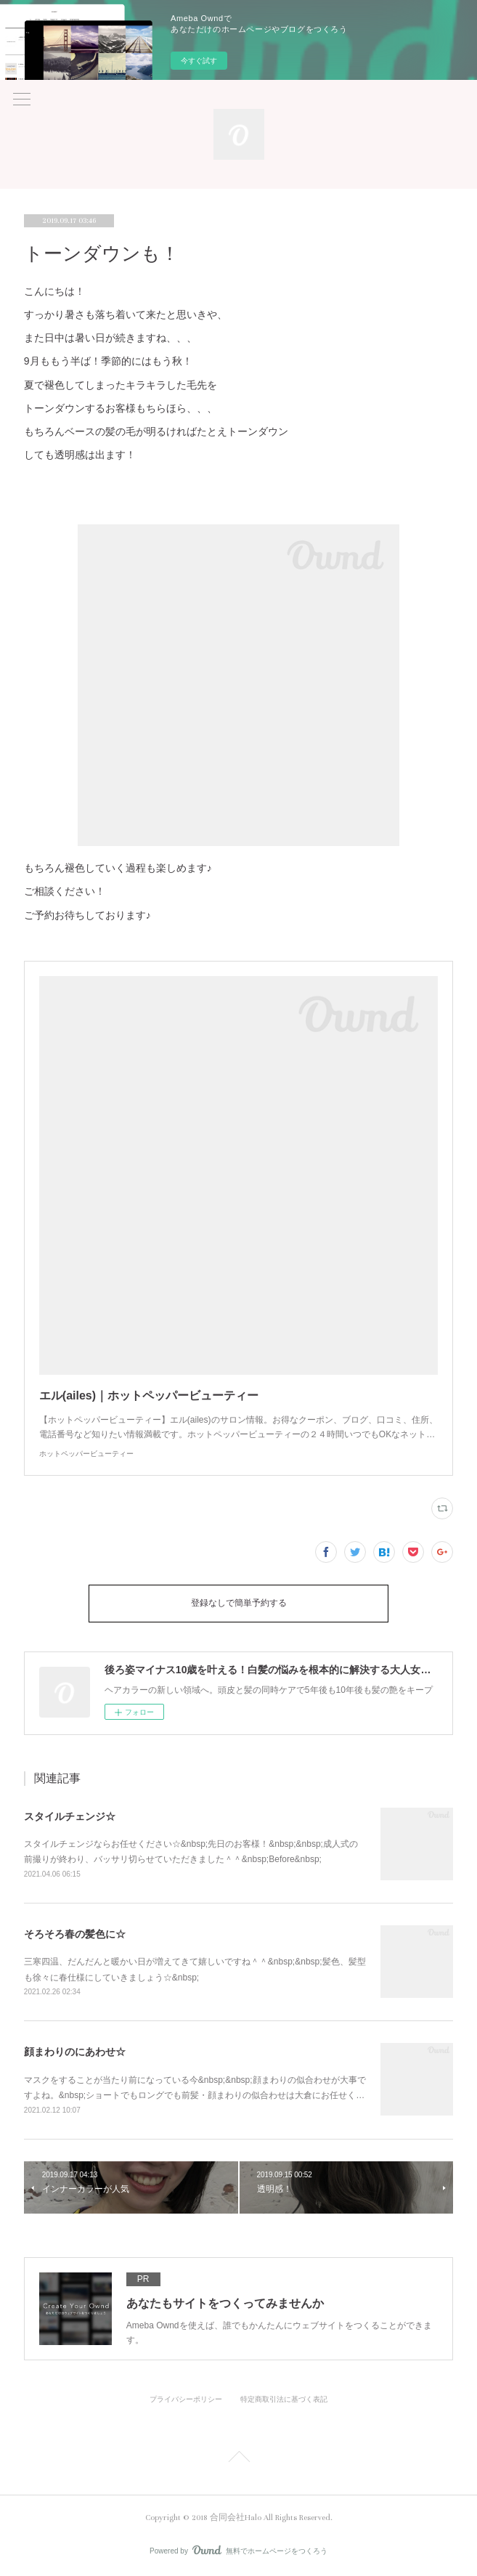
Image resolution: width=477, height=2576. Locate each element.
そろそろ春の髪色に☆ (75, 1934)
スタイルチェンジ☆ (69, 1816)
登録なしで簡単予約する (239, 1603)
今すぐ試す (199, 61)
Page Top (238, 2459)
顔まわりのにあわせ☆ (75, 2051)
